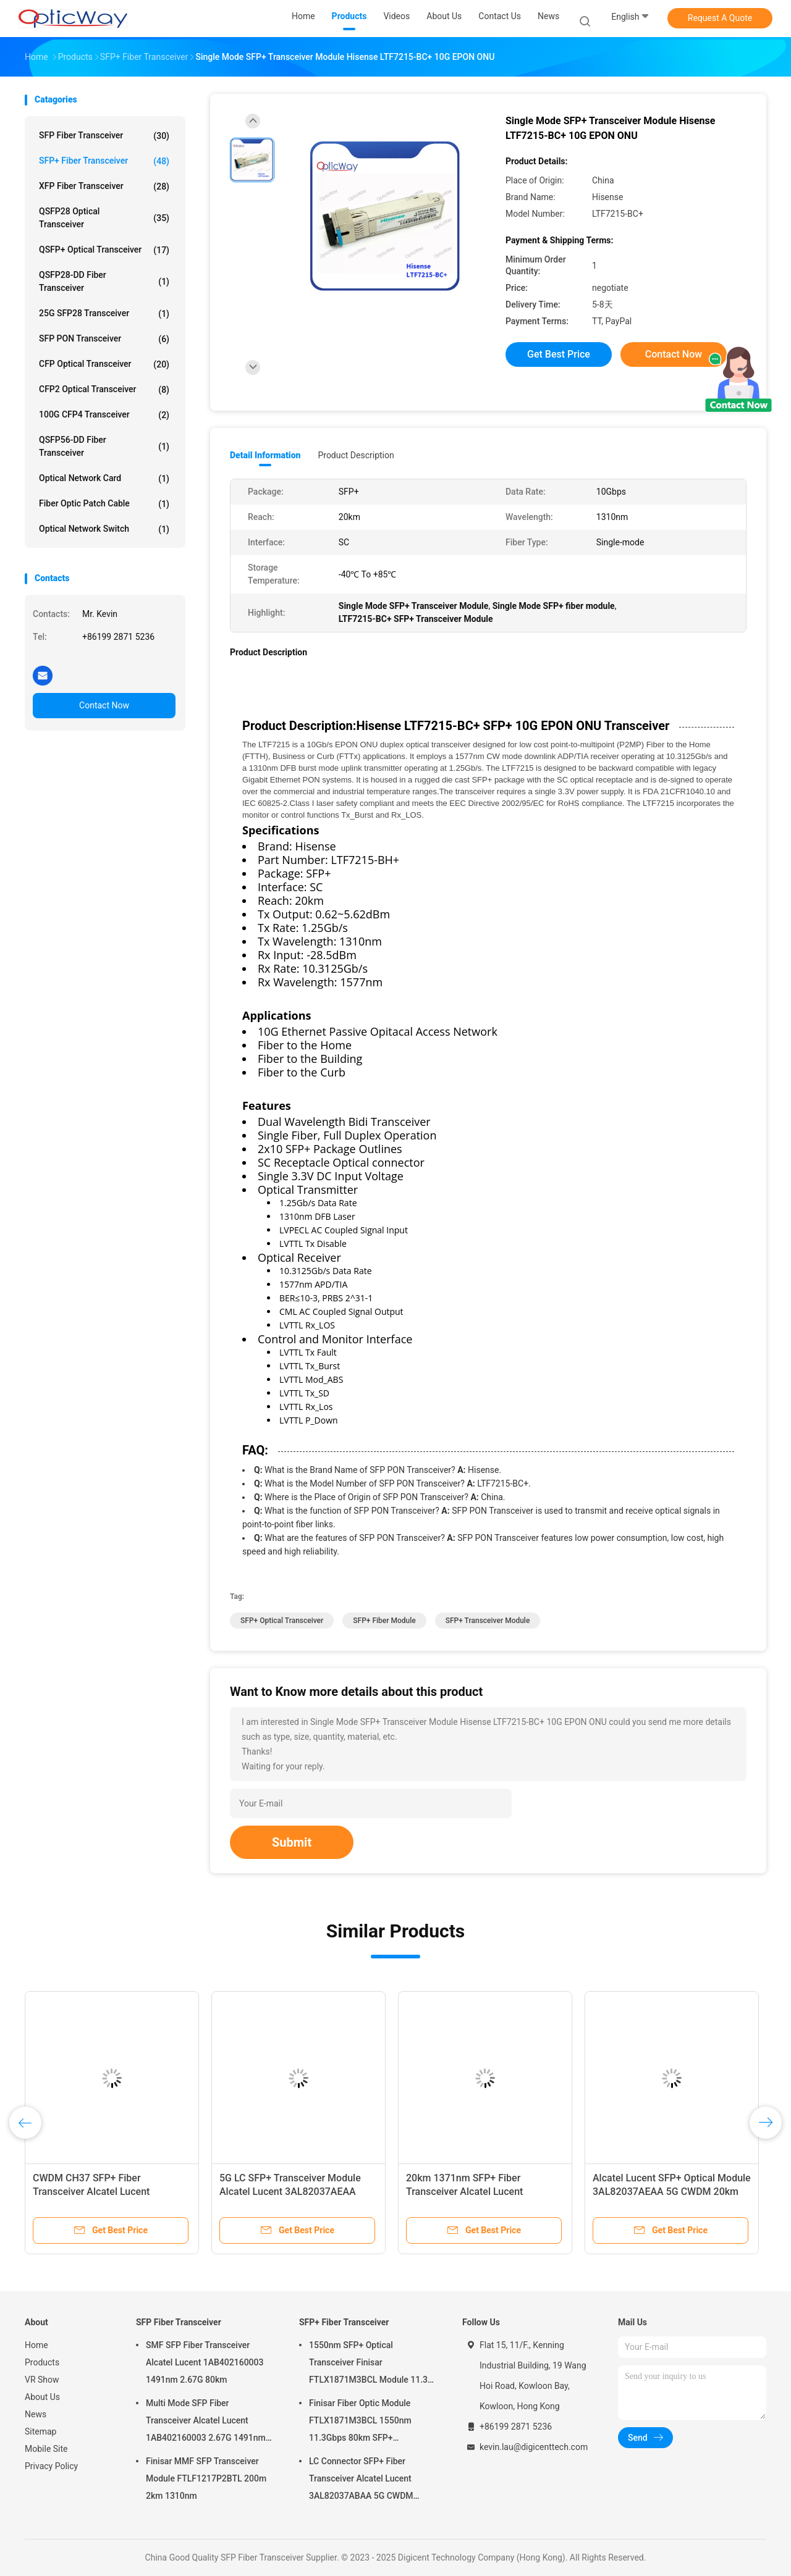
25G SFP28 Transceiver (104, 314)
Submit (291, 1842)
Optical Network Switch (104, 529)
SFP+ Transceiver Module (488, 1620)
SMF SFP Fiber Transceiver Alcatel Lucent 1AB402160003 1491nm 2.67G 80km (204, 2362)
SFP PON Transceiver (104, 339)
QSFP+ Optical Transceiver (104, 250)
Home (36, 2345)
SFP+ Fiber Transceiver (104, 161)
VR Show (42, 2380)
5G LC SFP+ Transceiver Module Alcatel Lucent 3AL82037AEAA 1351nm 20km (290, 2191)
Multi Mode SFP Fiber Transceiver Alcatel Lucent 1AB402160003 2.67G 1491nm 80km (206, 2422)
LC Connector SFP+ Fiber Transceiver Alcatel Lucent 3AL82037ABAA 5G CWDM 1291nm (361, 2480)
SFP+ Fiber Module (384, 1620)
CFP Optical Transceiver (104, 364)
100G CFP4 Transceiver (104, 415)
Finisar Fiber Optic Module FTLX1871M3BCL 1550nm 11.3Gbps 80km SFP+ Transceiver (360, 2422)
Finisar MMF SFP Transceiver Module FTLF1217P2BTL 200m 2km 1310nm (206, 2478)
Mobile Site (46, 2449)
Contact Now (104, 705)
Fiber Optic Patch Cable (104, 504)
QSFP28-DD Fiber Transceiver (104, 281)
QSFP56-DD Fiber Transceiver (104, 446)
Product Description (356, 455)
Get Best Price (558, 354)
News (35, 2414)
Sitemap (40, 2431)
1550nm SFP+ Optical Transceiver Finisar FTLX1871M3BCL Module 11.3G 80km (371, 2364)
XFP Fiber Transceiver (104, 186)
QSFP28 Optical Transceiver (104, 217)
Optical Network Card (104, 478)
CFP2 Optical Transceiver (104, 390)
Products (42, 2362)
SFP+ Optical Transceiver (281, 1620)
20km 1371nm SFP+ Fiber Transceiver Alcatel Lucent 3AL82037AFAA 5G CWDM (464, 2191)
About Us (42, 2397)
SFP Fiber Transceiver (104, 136)
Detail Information (265, 455)
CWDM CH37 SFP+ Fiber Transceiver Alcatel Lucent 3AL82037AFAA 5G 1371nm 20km (108, 2191)
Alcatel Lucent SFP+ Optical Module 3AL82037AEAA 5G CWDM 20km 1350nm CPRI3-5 (672, 2191)
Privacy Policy (51, 2466)
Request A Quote (720, 18)
